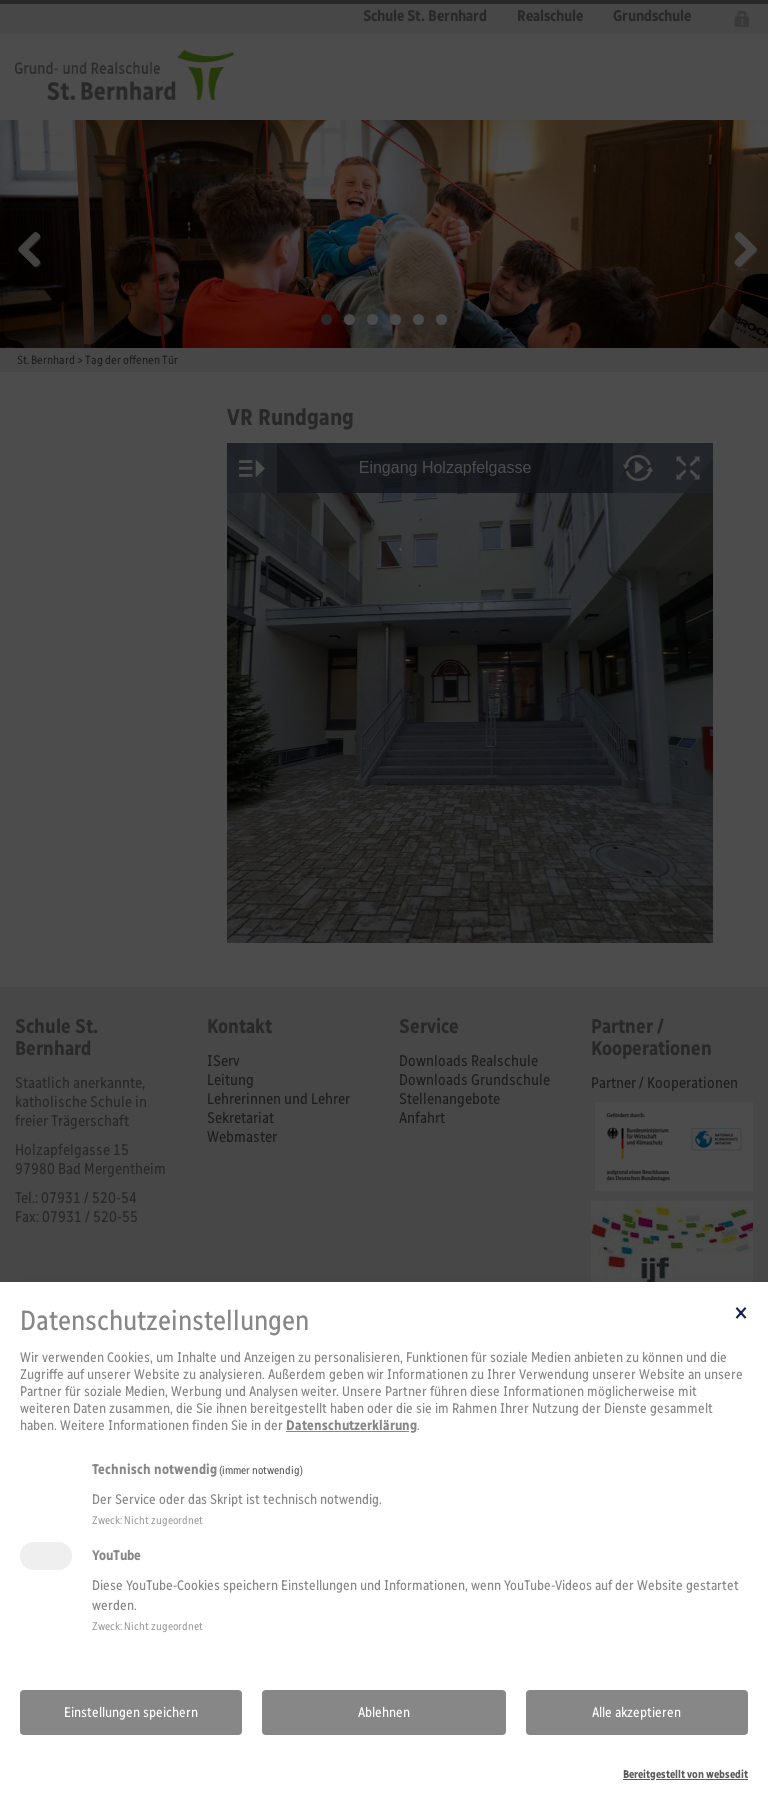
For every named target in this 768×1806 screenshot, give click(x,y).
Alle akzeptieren (636, 1712)
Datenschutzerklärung (351, 1425)
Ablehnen (384, 1712)
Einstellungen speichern (131, 1712)
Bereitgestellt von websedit (685, 1774)
